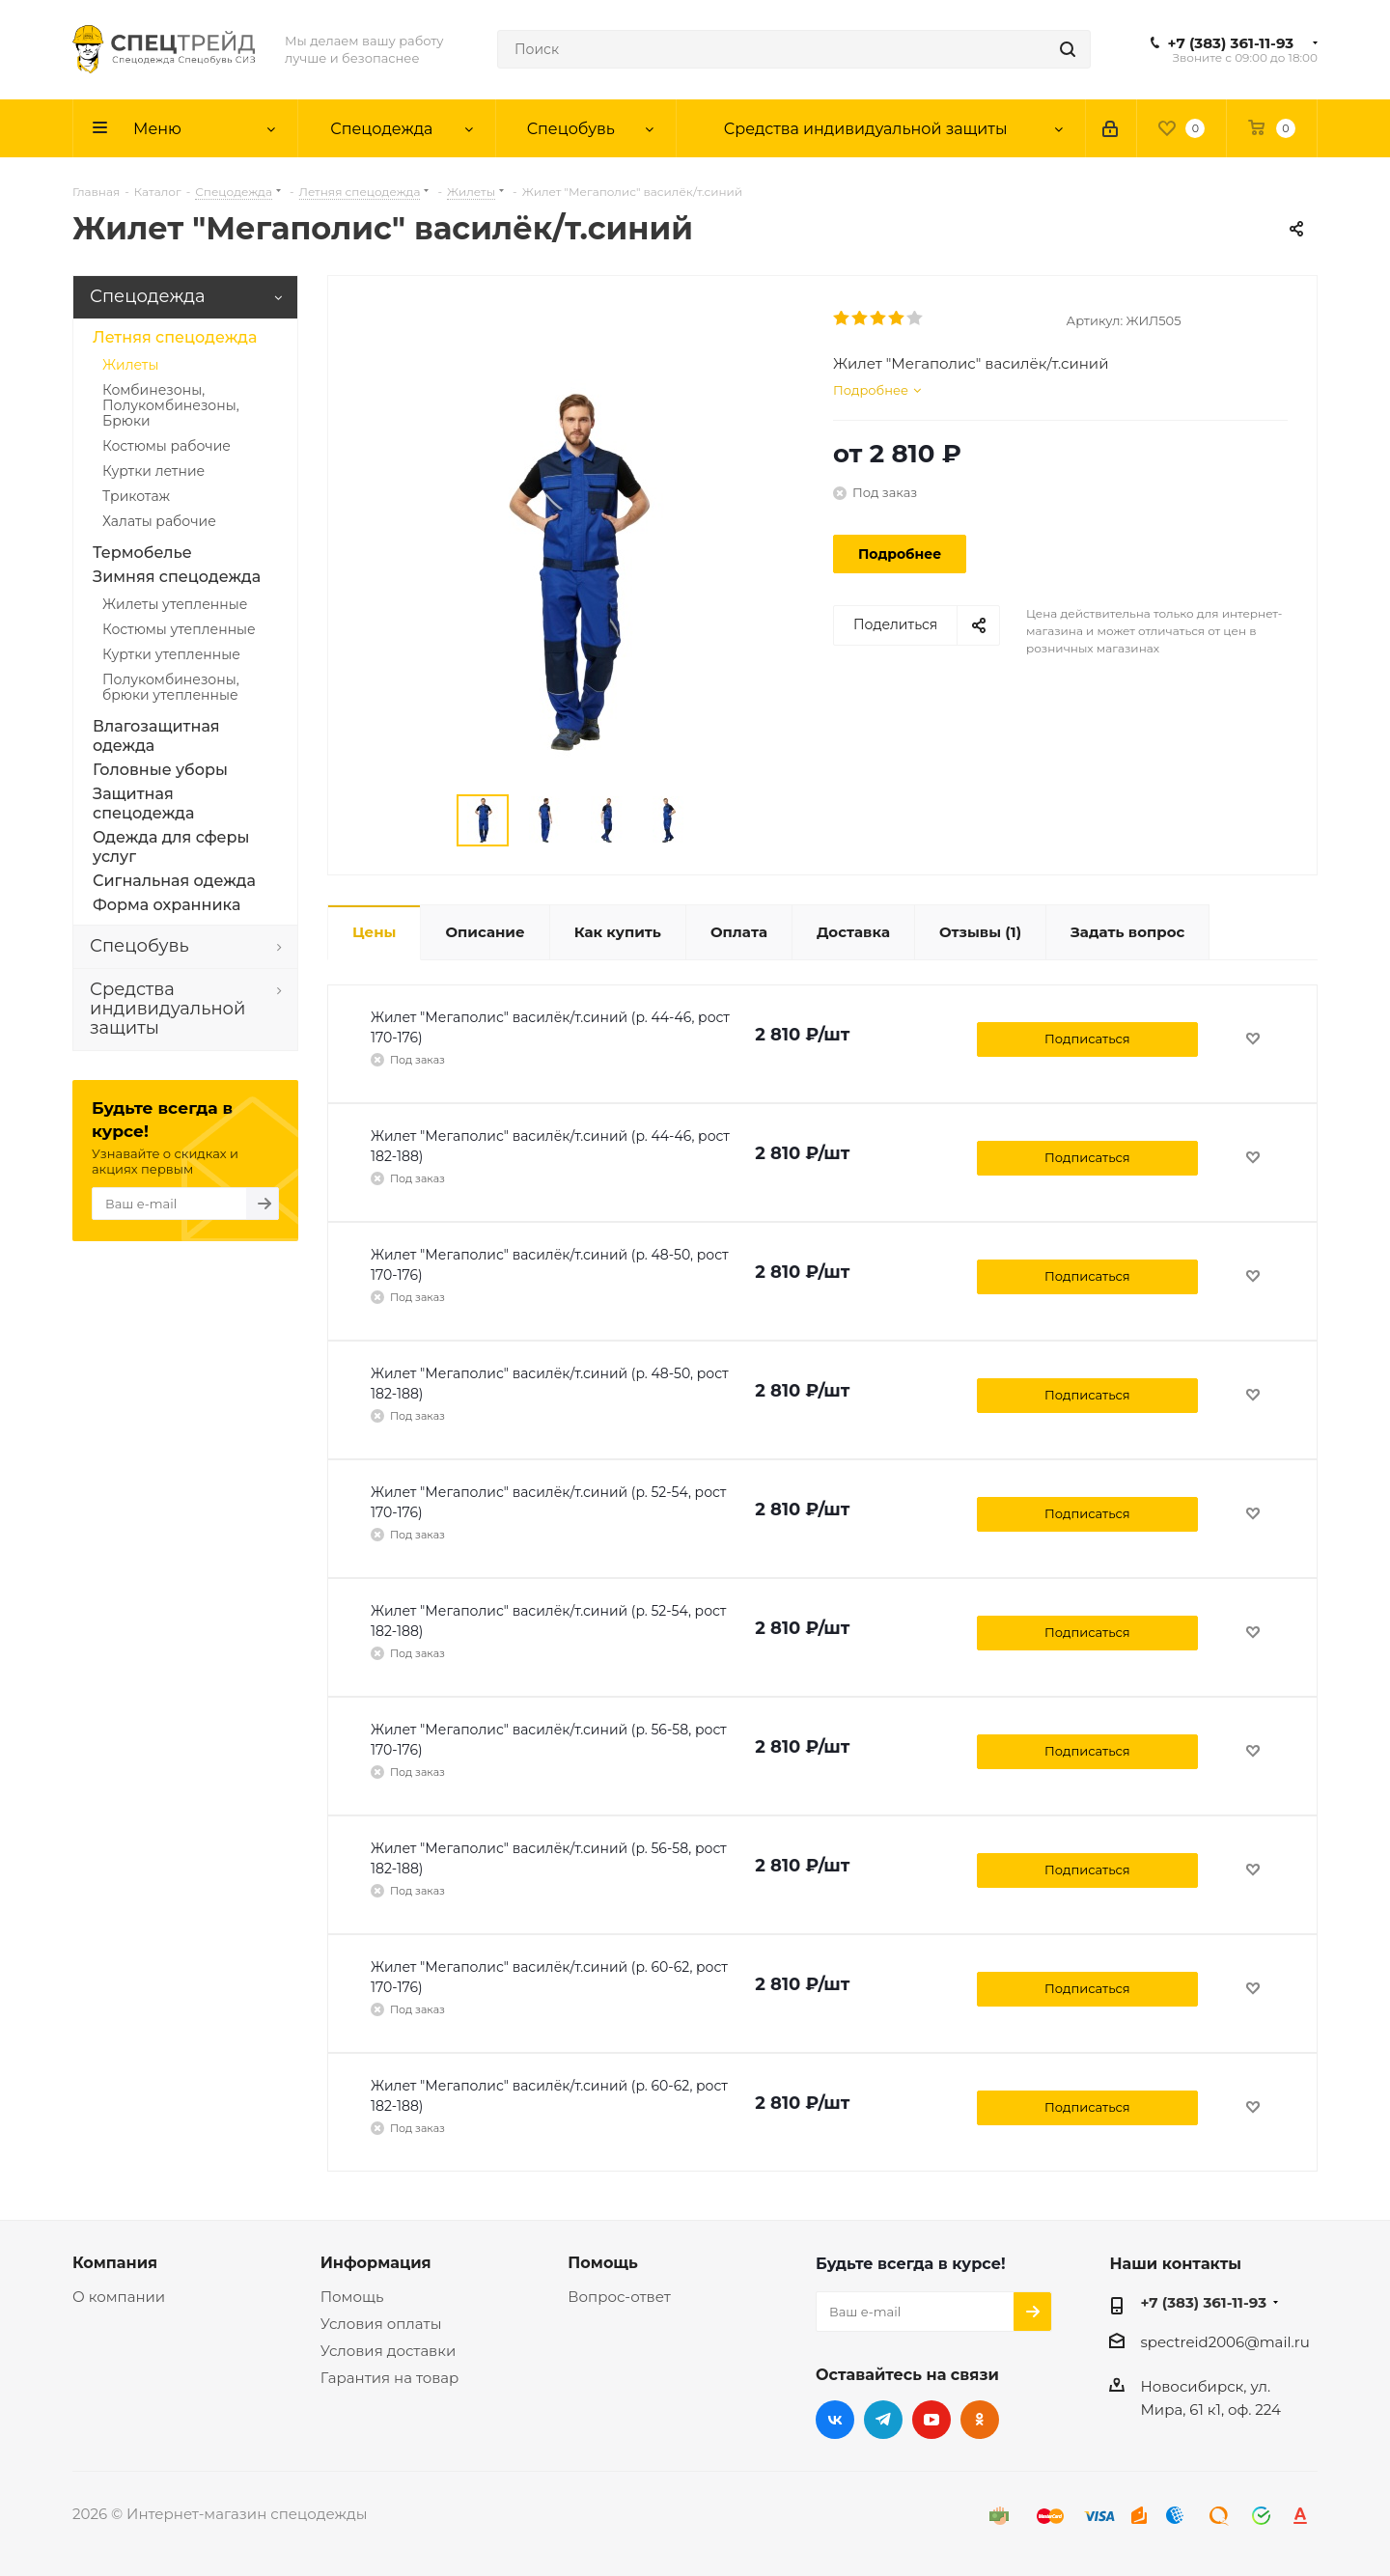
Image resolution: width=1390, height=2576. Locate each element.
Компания (114, 2262)
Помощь (352, 2296)
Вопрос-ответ (619, 2296)
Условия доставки (388, 2350)
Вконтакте (835, 2419)
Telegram (883, 2419)
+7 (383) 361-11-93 (1231, 43)
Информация (375, 2262)
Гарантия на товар (389, 2377)
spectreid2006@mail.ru (1224, 2342)
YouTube (931, 2419)
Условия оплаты (381, 2323)
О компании (118, 2296)
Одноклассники (979, 2419)
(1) (980, 932)
